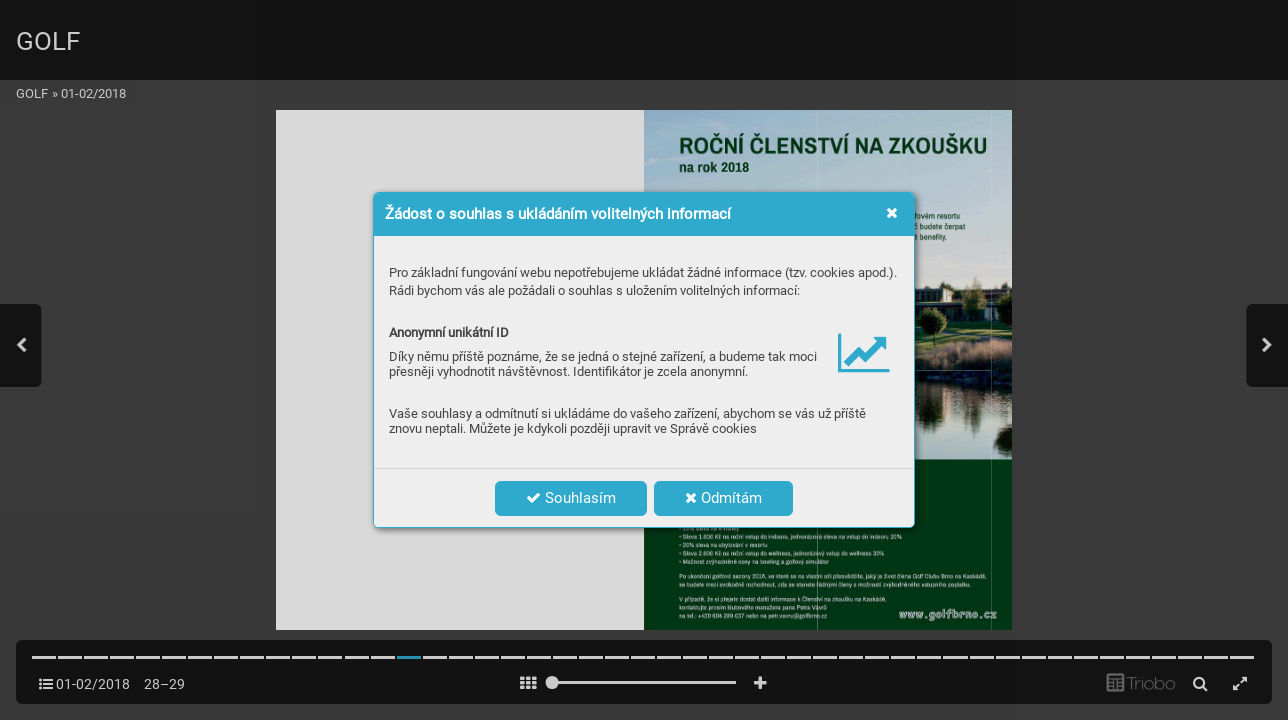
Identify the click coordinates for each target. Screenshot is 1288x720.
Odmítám (723, 498)
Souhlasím (571, 498)
